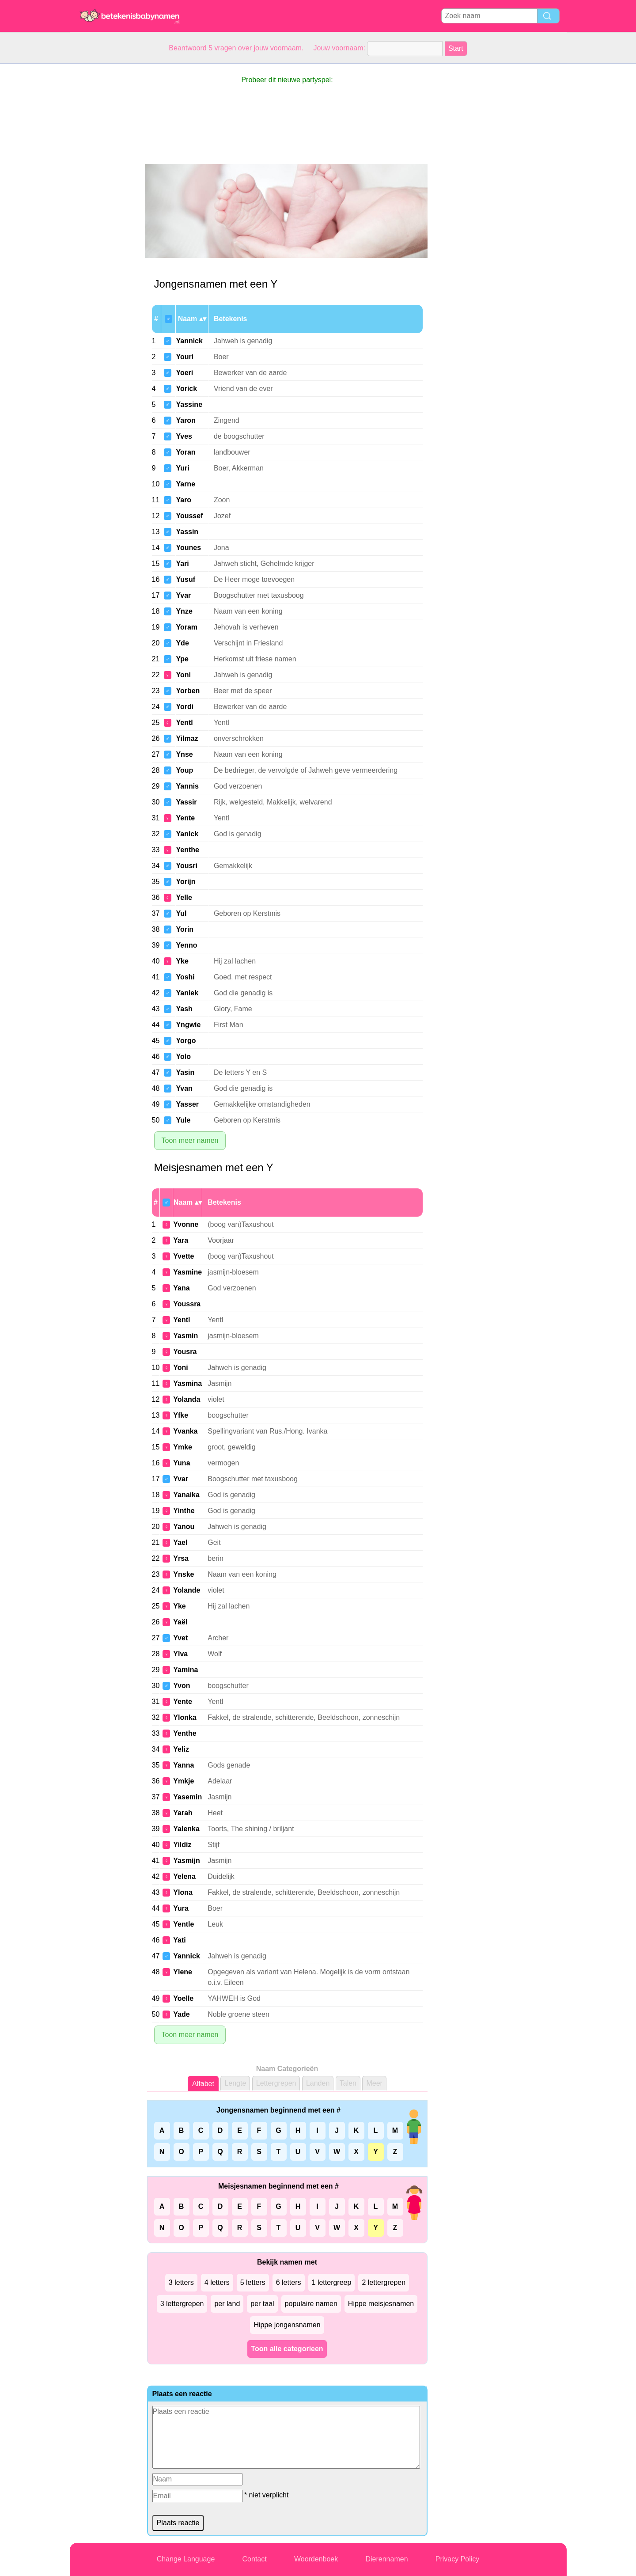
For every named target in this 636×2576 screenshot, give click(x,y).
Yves (184, 436)
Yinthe (183, 1510)
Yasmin (185, 1335)
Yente (185, 818)
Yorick (186, 388)
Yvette (183, 1256)
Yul (181, 913)
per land (227, 2303)
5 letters (252, 2282)
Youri (184, 356)
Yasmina (187, 1383)
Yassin (187, 531)
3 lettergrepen (182, 2303)
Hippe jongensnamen (287, 2325)
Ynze (184, 611)
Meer (374, 2083)
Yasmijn (186, 1860)
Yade (181, 2014)
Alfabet (203, 2083)
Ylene (182, 1972)
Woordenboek (316, 2559)
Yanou (183, 1526)
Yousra (185, 1351)
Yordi (184, 706)
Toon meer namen (190, 1140)
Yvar (183, 595)
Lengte (235, 2083)
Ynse (184, 754)
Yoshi (185, 977)
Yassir (186, 802)
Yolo (183, 1056)
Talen (348, 2083)
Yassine (189, 404)
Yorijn (185, 881)
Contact (254, 2559)
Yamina (185, 1669)
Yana (181, 1288)
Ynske (183, 1574)
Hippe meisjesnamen (381, 2303)
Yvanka (185, 1431)
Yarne (185, 484)
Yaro (183, 500)
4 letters (217, 2282)
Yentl (184, 722)
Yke (182, 961)
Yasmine (187, 1272)
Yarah (183, 1813)
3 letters (181, 2282)
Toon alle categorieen (287, 2348)
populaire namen (311, 2303)
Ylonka (184, 1717)
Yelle (184, 897)
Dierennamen (386, 2559)
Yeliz (181, 1749)
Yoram (186, 627)
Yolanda (186, 1399)
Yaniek (187, 993)
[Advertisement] (105, 196)
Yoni (183, 675)
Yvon (181, 1685)
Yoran (185, 452)
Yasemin (187, 1797)
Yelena (184, 1876)
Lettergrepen (276, 2083)
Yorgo (186, 1040)
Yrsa (181, 1558)
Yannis (187, 786)
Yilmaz (187, 738)
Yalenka (186, 1828)
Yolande (186, 1590)
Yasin (185, 1072)
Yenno (186, 945)
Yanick (187, 834)
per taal (262, 2303)
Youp (184, 770)
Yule (183, 1120)
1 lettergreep (332, 2282)
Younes (188, 547)
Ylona (183, 1892)
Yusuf (185, 579)
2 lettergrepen (383, 2282)
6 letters (288, 2282)
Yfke (180, 1415)
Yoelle (183, 1998)
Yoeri (184, 372)
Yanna (183, 1765)
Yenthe (187, 850)
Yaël (180, 1622)
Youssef (189, 516)
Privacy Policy (457, 2559)
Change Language (186, 2559)
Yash (184, 1009)
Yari (182, 563)
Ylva (180, 1654)
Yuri (182, 468)
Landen (317, 2083)
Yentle (183, 1924)
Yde (182, 643)
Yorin (184, 929)
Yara (180, 1240)
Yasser (187, 1104)
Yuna (181, 1463)
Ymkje (183, 1781)
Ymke (182, 1447)
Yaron (185, 420)
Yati (179, 1940)
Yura (181, 1908)
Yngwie (188, 1024)
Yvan (184, 1088)
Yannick (189, 341)
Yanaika (186, 1495)
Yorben (188, 690)
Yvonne (185, 1224)
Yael (180, 1542)
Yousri (186, 865)
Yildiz (182, 1844)
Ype (182, 659)
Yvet (180, 1638)
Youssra (187, 1304)
